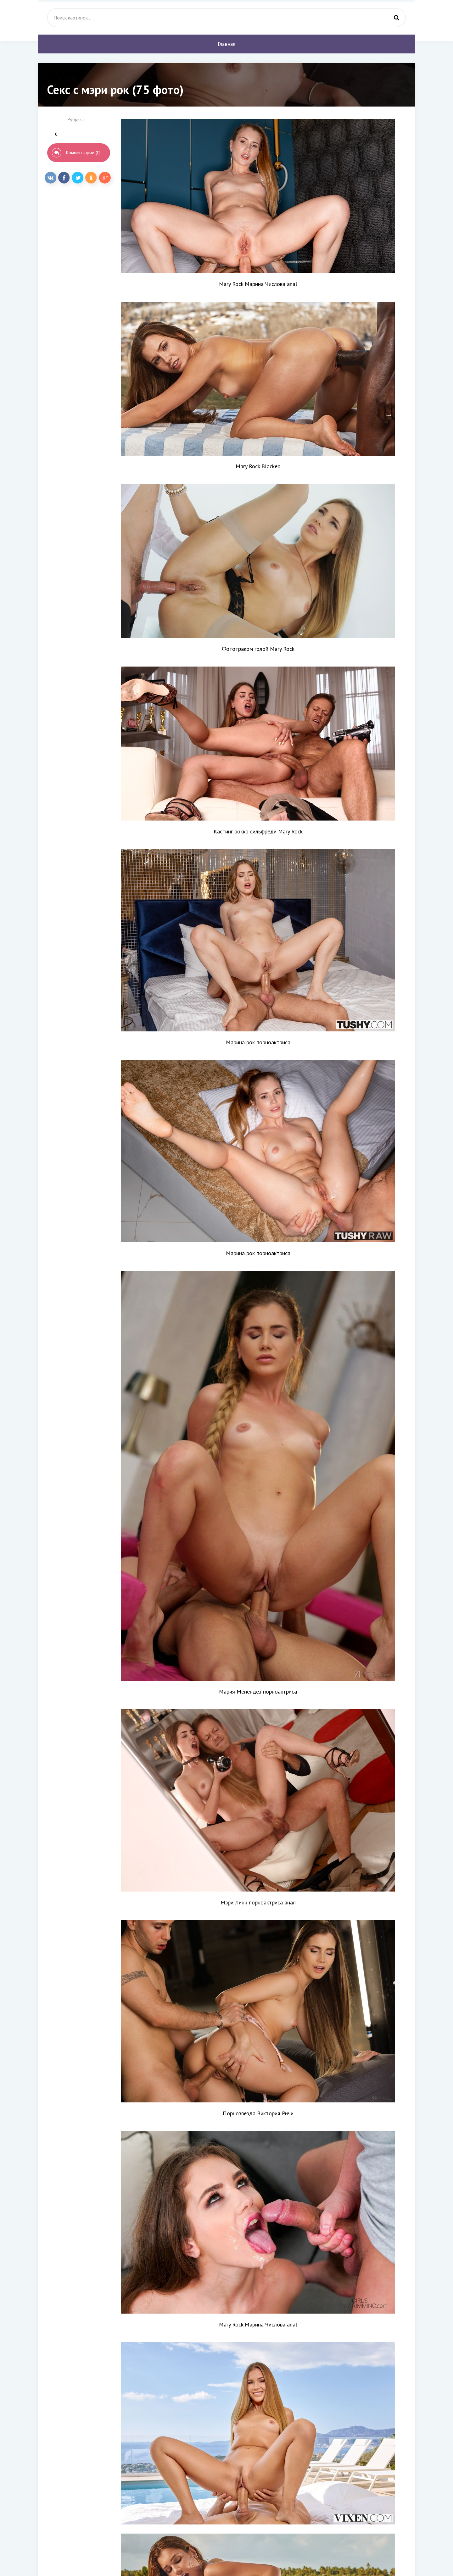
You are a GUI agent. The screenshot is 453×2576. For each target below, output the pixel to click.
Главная (226, 44)
